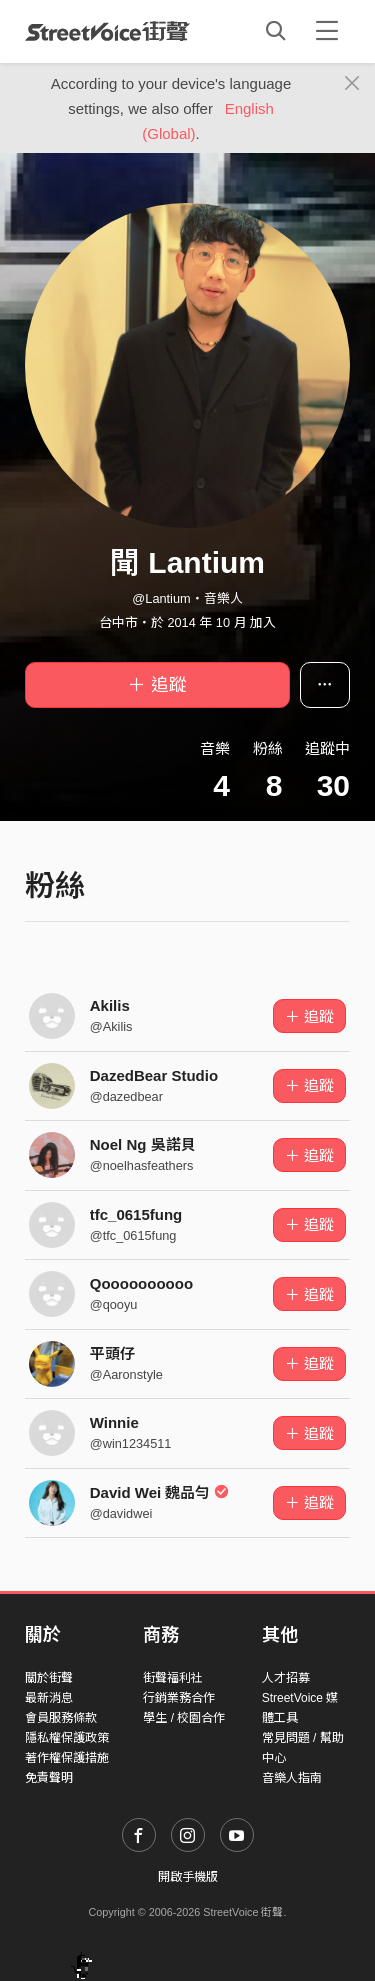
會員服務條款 (61, 1718)
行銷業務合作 (179, 1698)
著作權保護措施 (67, 1758)
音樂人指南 (292, 1778)
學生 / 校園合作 (184, 1718)
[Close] (352, 84)
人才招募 (286, 1678)
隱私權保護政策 (67, 1738)
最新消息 (49, 1698)
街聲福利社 (173, 1678)
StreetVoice (107, 31)
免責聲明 (49, 1778)
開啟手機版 (188, 1877)
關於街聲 (49, 1678)
